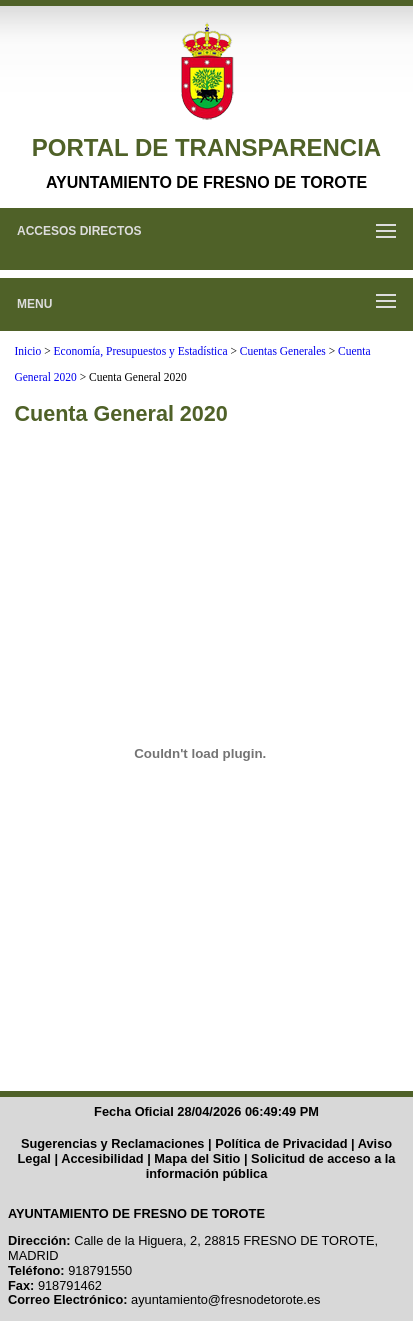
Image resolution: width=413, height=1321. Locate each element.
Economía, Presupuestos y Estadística (141, 351)
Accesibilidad (102, 1158)
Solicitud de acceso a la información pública (271, 1166)
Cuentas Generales (283, 351)
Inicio (27, 351)
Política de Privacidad (281, 1143)
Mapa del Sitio (197, 1158)
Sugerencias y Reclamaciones (113, 1143)
